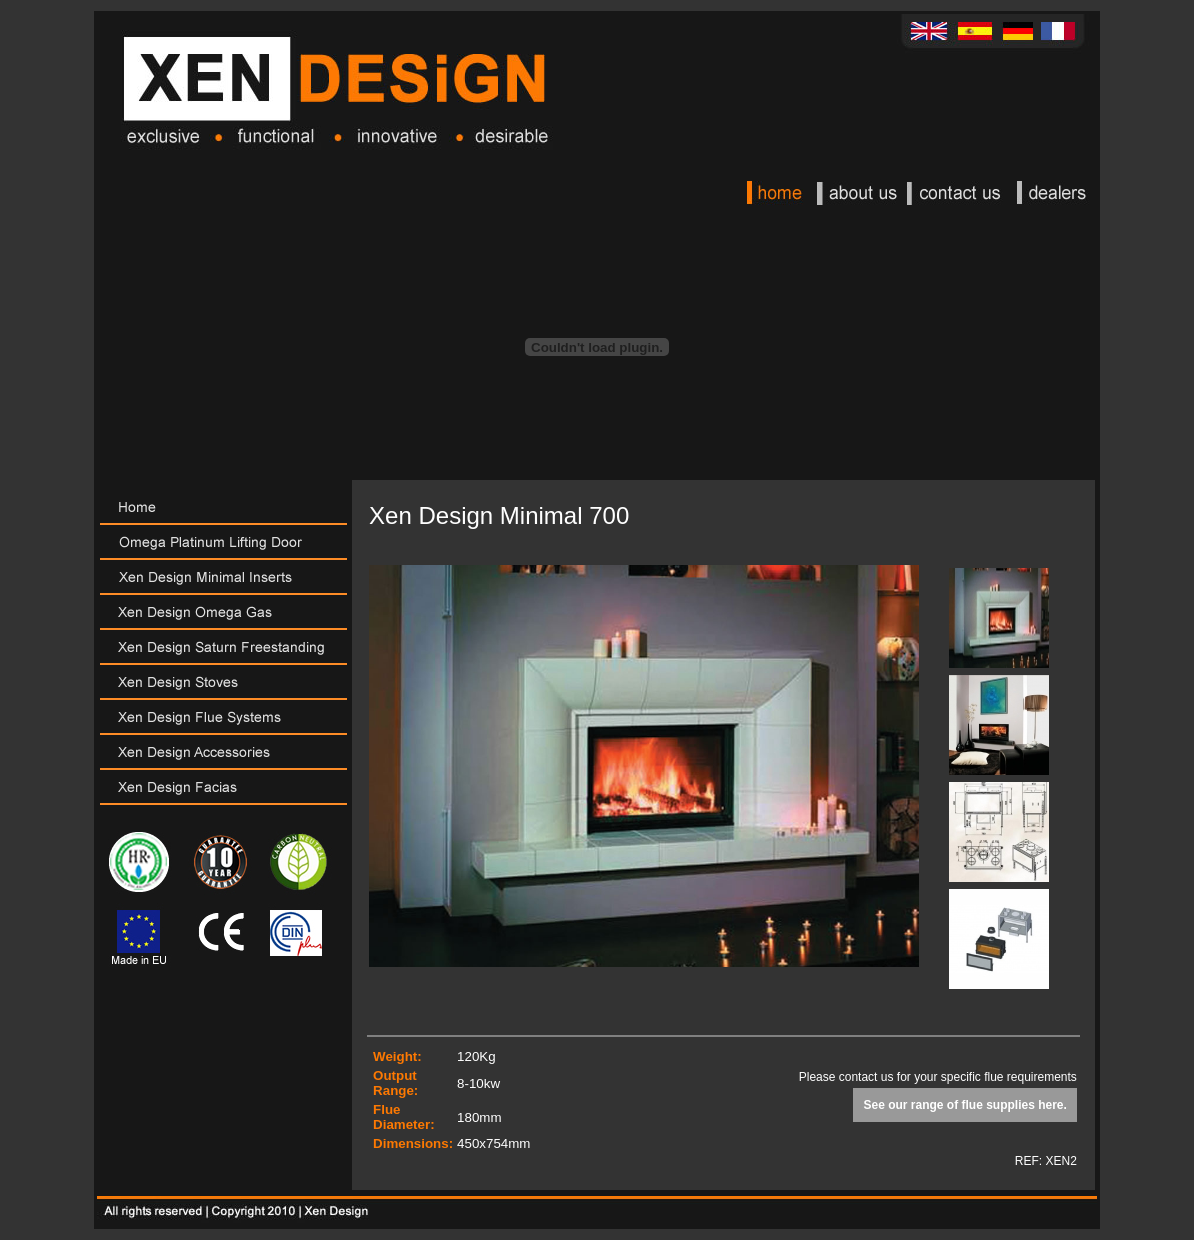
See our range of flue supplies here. (964, 1105)
